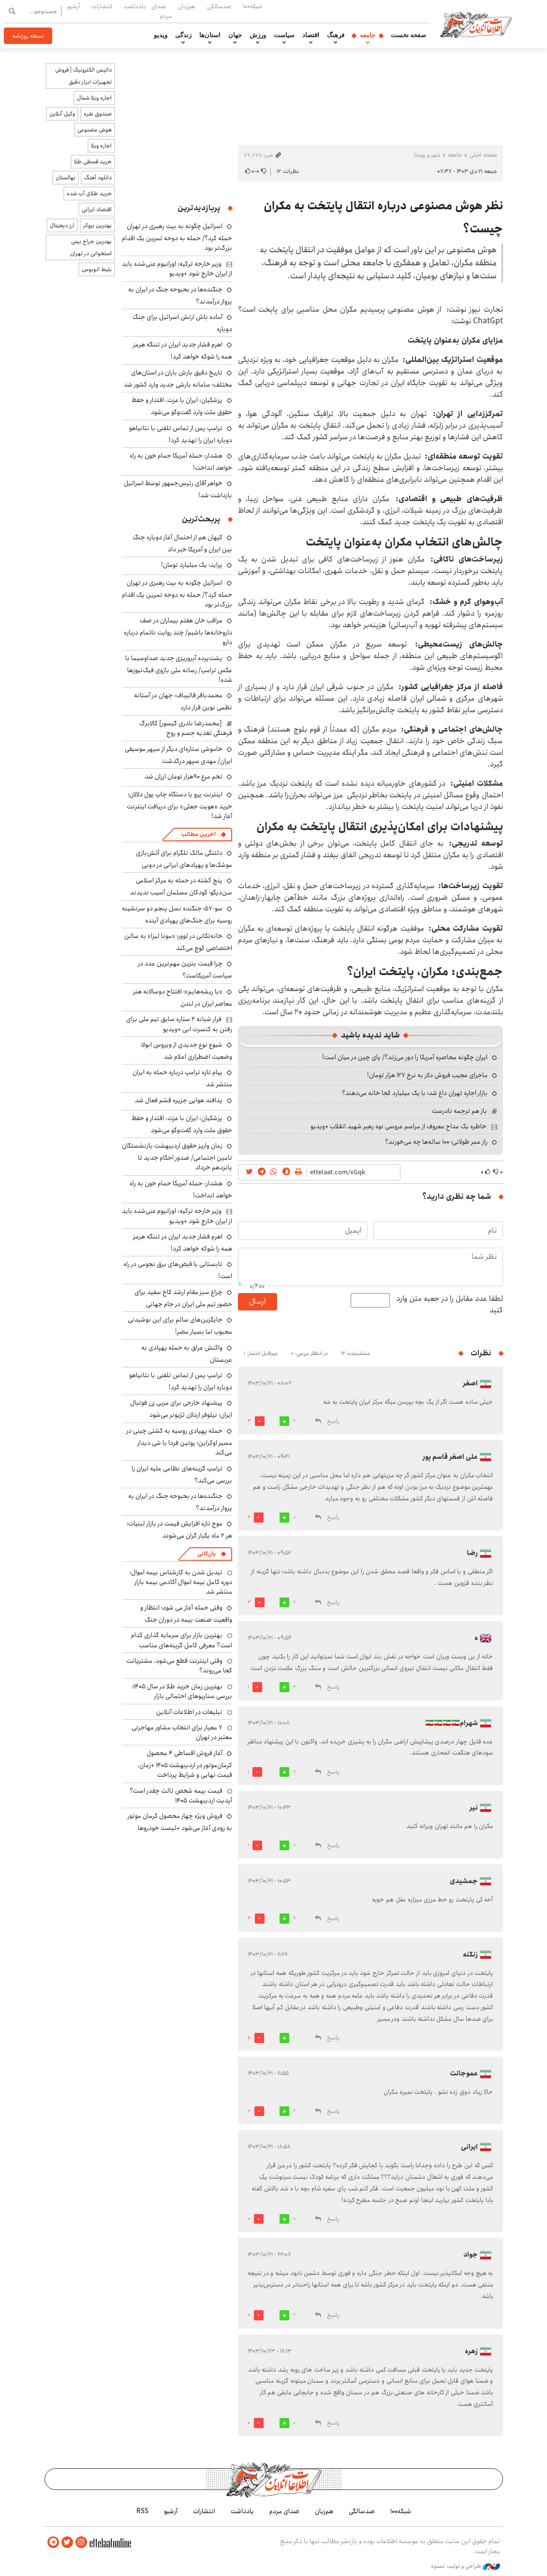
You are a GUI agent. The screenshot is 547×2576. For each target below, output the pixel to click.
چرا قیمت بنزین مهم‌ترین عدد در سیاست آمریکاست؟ (185, 969)
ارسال (257, 1301)
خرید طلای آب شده (89, 193)
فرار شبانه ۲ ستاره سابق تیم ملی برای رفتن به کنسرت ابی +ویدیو (179, 1024)
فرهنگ (335, 35)
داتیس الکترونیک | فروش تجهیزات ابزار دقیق (83, 75)
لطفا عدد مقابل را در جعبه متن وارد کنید (449, 1304)
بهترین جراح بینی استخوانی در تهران (91, 247)
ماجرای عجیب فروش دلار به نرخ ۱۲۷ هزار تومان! (427, 1075)
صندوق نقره (98, 113)
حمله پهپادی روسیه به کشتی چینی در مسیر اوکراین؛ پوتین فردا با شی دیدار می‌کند (179, 1441)
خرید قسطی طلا (93, 161)
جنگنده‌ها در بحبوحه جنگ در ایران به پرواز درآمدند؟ (180, 295)
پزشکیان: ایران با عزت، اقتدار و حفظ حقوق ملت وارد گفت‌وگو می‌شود (182, 406)
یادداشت (135, 6)
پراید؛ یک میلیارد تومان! (191, 565)
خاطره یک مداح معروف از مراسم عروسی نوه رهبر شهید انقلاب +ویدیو (398, 1126)
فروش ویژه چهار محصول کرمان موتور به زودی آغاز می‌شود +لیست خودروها (180, 1822)
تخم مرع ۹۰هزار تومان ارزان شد (183, 776)
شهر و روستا (427, 154)
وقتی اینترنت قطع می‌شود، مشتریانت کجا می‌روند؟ (179, 1665)
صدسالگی (219, 6)
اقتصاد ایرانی (97, 209)
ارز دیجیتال (62, 225)
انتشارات (101, 6)
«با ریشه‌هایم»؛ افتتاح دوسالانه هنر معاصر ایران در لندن (182, 997)
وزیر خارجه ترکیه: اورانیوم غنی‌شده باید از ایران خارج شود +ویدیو (177, 269)
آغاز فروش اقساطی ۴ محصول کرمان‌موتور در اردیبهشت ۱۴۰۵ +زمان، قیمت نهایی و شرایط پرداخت (184, 1764)
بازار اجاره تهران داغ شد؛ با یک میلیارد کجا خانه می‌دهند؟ (415, 1093)
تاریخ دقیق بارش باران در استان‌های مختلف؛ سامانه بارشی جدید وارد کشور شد (178, 378)
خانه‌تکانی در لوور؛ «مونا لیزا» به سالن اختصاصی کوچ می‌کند (178, 942)
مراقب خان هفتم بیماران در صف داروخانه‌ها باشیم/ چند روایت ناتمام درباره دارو (178, 631)
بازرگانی (206, 1553)
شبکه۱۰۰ (252, 6)
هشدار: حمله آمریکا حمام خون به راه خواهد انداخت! (181, 461)
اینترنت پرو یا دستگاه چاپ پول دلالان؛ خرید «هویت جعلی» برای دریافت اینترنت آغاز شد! (179, 805)
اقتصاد (310, 35)
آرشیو (73, 6)
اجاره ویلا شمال (94, 97)
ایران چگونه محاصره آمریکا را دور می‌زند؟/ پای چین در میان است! (405, 1057)
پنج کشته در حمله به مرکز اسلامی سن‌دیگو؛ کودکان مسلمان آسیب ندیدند (181, 886)
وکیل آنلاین (62, 113)
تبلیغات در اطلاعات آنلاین (189, 1712)
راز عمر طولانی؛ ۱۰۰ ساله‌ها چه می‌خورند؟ (436, 1142)
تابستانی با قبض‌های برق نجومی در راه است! (177, 1270)
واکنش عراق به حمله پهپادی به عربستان (186, 1353)
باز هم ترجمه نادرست (459, 1111)
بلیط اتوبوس (97, 269)
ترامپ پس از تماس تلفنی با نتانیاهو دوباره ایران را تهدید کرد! (180, 434)
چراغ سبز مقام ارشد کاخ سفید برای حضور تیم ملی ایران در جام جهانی (183, 1298)
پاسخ (333, 1421)
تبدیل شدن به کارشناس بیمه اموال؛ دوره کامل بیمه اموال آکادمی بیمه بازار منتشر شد (181, 1582)
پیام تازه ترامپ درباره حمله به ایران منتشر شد (182, 1078)
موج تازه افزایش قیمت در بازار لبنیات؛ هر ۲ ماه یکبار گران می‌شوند (179, 1529)
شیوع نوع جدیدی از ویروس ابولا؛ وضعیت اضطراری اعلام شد (186, 1050)
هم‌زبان (186, 6)
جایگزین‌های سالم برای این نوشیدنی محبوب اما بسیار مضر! (180, 1325)
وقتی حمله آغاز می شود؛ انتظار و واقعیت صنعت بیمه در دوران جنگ (186, 1613)
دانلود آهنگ (98, 177)
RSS (142, 2511)
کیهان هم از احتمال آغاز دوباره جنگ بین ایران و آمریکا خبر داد (182, 543)
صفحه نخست (408, 35)
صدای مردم (161, 10)
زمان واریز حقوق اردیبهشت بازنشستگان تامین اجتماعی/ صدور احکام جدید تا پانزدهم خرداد (177, 1156)
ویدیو (160, 35)
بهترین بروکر (97, 225)
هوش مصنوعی (94, 129)
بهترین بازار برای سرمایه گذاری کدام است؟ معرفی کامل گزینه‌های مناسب (181, 1640)
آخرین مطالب (198, 834)
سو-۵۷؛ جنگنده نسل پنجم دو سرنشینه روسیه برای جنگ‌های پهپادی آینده (177, 914)
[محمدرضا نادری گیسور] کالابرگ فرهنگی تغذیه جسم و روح (185, 728)
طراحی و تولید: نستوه (465, 2566)
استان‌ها (210, 35)
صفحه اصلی (483, 154)
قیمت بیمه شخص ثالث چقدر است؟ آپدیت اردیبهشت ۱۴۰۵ (181, 1795)
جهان (235, 35)
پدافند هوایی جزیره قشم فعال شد (178, 1100)
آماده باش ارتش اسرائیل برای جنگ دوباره (182, 323)
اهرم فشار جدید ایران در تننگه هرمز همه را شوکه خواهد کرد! (182, 350)
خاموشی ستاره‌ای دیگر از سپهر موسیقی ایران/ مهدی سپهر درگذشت (178, 755)
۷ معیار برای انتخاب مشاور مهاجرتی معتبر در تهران (182, 1732)
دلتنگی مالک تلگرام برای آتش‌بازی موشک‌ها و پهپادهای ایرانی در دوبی (184, 859)
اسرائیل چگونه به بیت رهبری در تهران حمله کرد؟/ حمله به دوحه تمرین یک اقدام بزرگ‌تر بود (177, 237)
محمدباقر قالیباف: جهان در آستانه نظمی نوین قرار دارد (183, 701)
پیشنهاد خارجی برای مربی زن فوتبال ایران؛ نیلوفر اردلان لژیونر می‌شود (181, 1408)
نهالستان (65, 177)
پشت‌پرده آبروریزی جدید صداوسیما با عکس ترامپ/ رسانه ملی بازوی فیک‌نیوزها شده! (178, 669)
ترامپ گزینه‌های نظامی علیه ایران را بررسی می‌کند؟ (182, 1474)
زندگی (183, 35)
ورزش (258, 35)
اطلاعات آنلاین (479, 24)
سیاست (284, 35)
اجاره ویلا (101, 145)
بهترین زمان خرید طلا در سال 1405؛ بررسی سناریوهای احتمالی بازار (182, 1691)
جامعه (367, 35)
